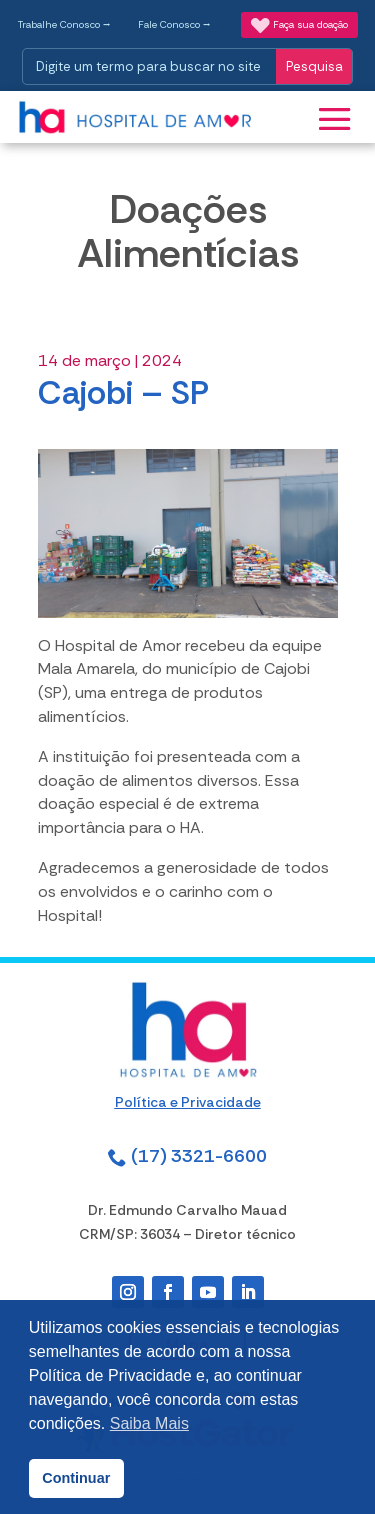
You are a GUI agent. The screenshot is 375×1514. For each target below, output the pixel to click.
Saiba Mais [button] (149, 1423)
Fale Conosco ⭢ (174, 24)
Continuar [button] (76, 1478)
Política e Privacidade (188, 1102)
